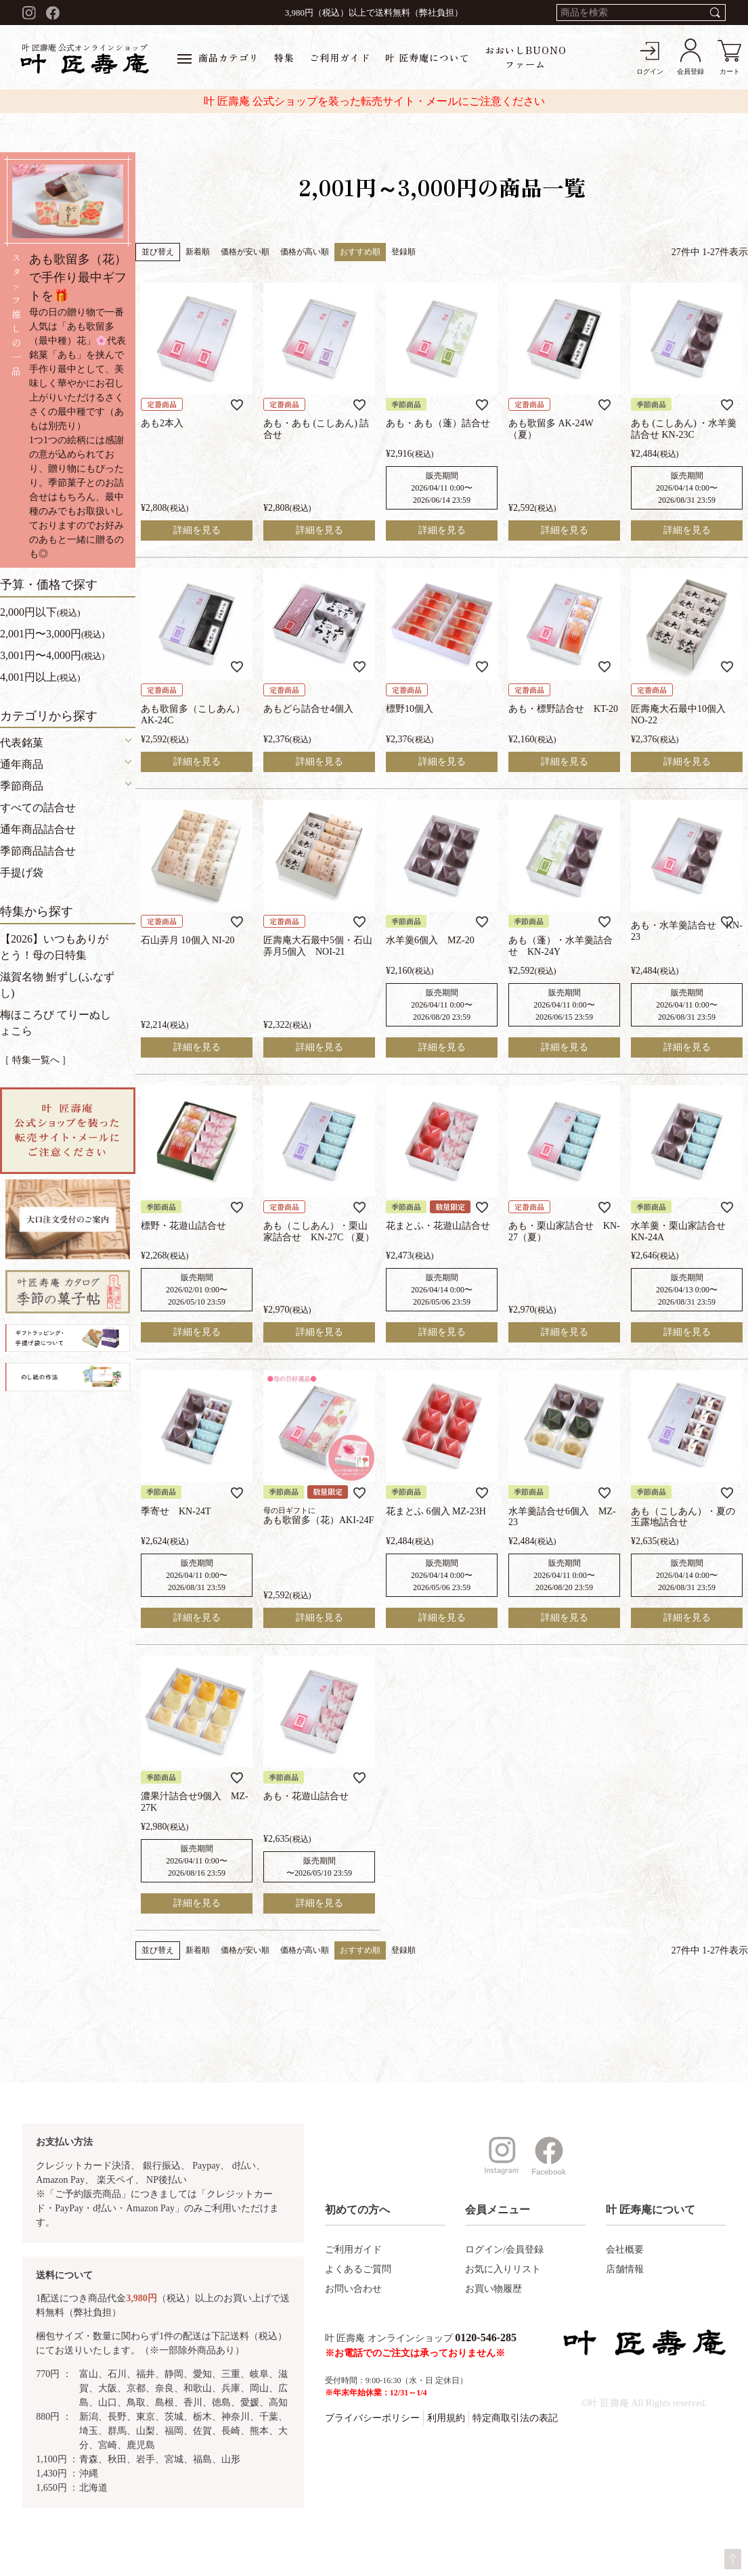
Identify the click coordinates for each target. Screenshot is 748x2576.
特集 (284, 57)
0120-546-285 (485, 2337)
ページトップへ (732, 2559)
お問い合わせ (353, 2289)
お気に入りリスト (503, 2269)
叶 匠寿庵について (427, 57)
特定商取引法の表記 (515, 2418)
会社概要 (625, 2249)
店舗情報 (625, 2269)
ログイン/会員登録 (504, 2249)
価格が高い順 (304, 251)
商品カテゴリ (218, 57)
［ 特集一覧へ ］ (35, 1060)
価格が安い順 (245, 251)
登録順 (403, 251)
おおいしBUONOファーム (526, 57)
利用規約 (446, 2418)
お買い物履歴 (493, 2289)
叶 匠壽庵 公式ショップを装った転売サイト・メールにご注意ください (374, 101)
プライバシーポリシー (372, 2418)
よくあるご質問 (358, 2269)
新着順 (197, 251)
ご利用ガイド (339, 57)
